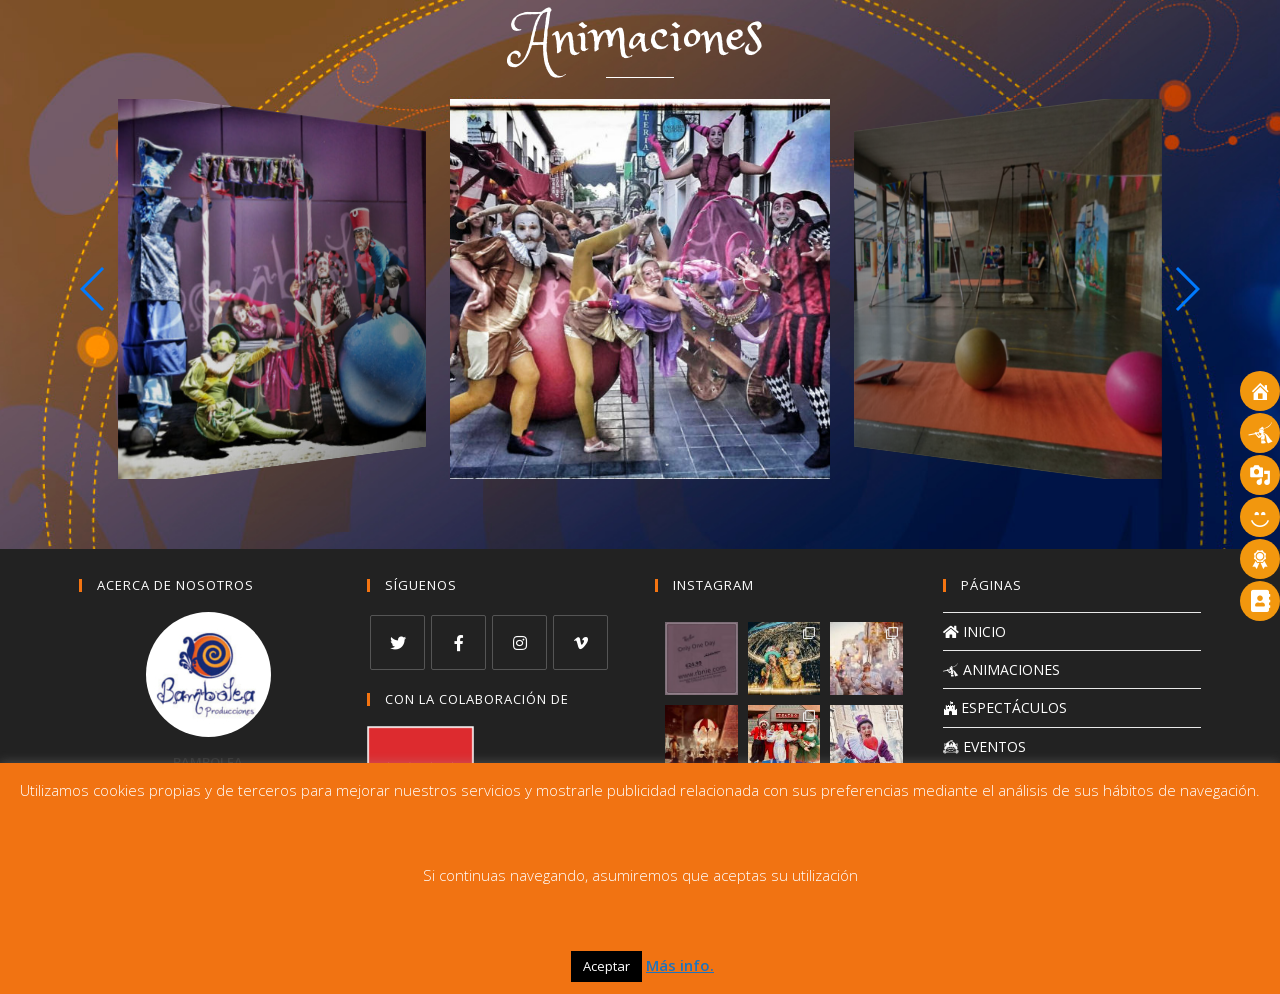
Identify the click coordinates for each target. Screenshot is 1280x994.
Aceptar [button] (606, 966)
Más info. (680, 965)
